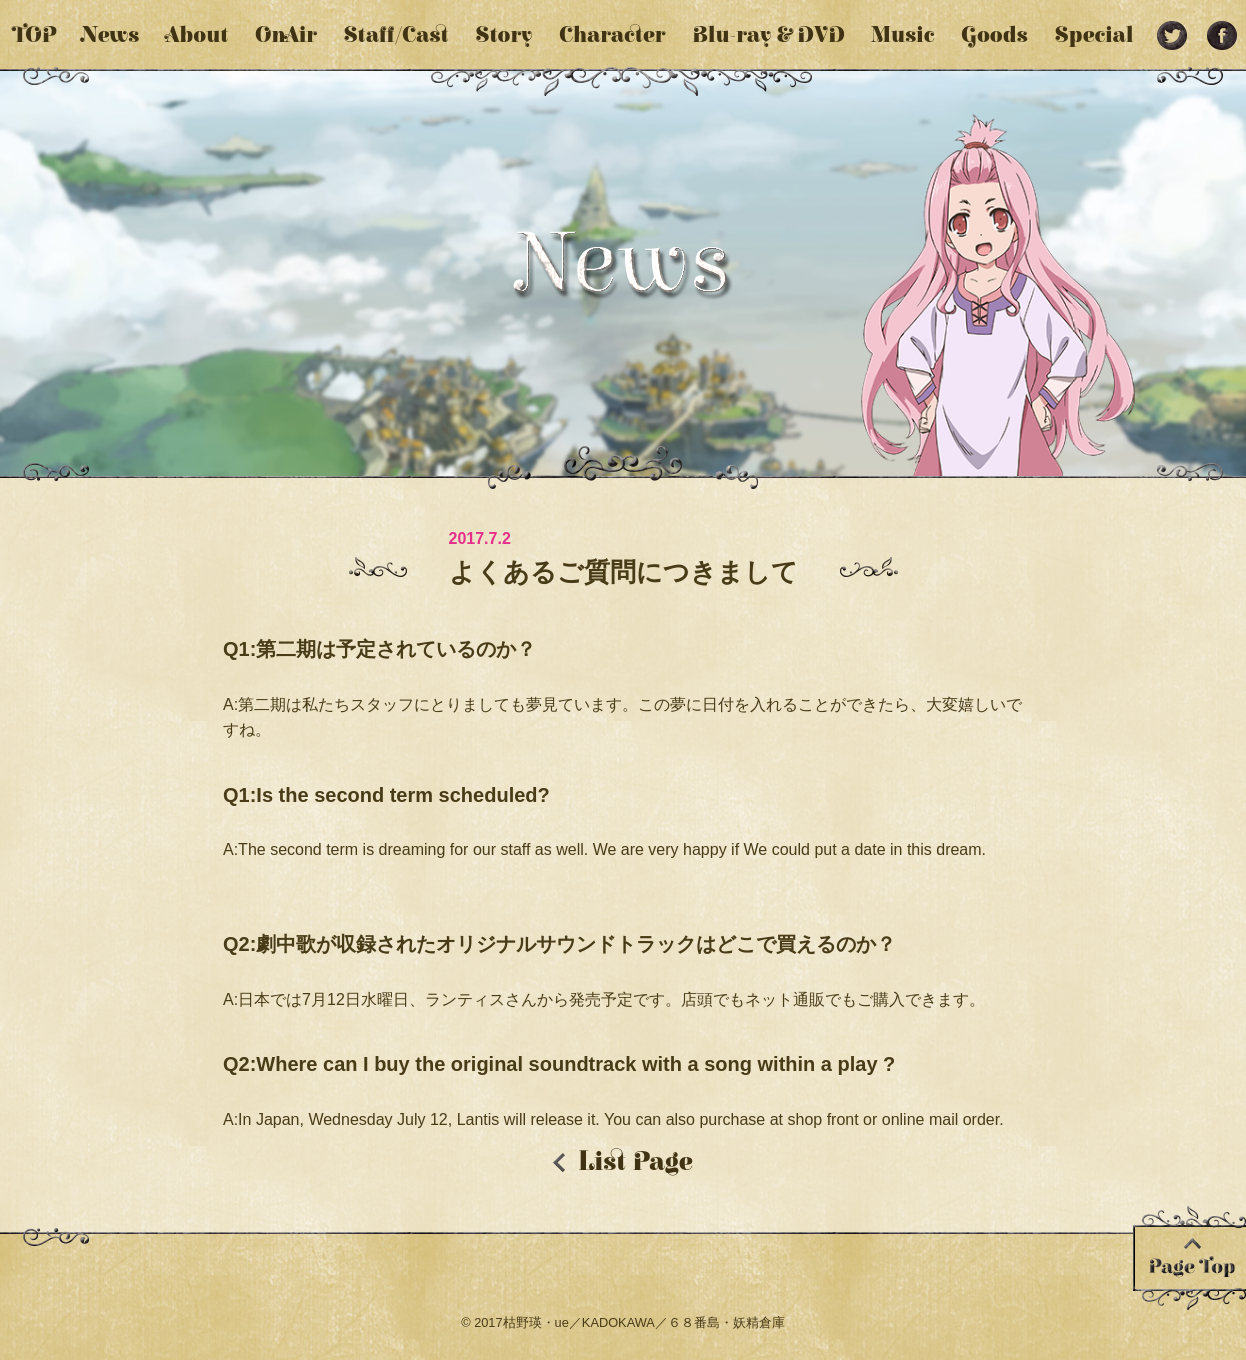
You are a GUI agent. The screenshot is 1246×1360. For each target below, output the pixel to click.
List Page (635, 1162)
